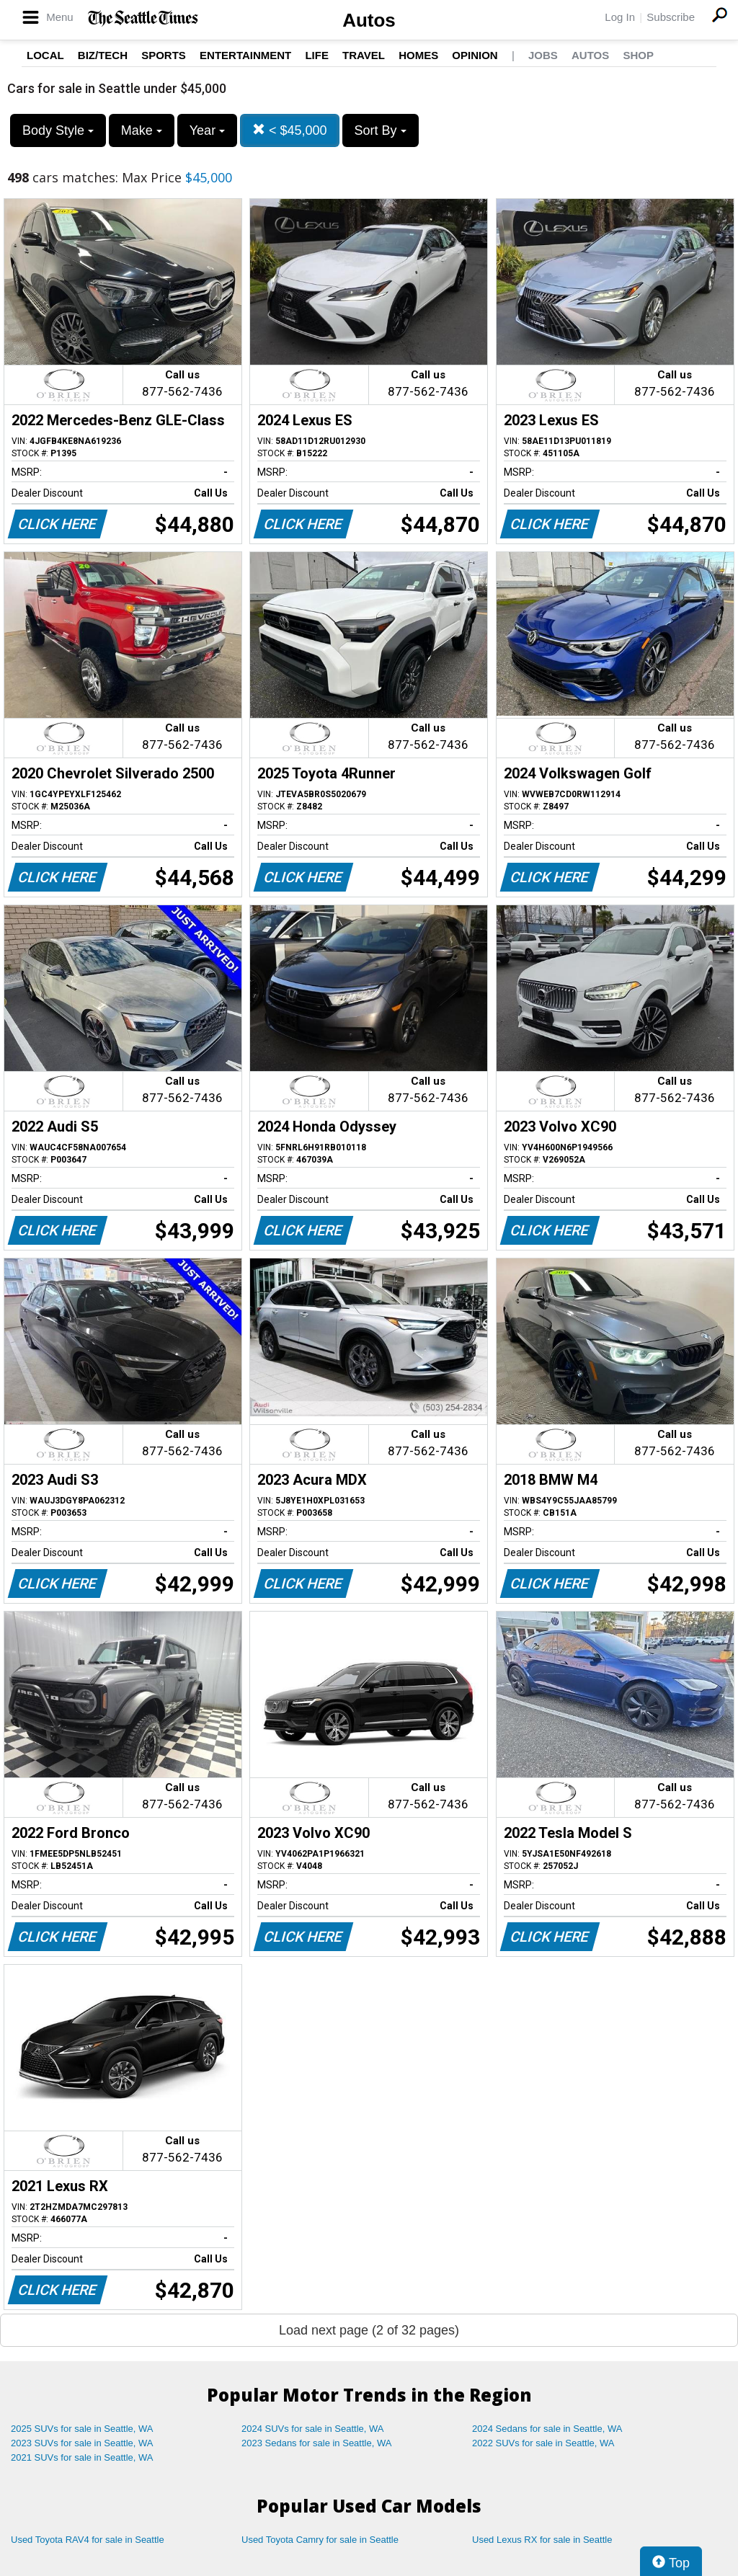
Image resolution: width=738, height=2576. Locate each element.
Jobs (543, 55)
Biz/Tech (103, 55)
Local (45, 55)
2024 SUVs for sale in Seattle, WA (312, 2428)
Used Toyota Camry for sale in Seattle (320, 2539)
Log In (620, 17)
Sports (163, 55)
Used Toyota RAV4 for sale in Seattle (87, 2539)
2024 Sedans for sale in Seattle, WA (547, 2428)
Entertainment (245, 55)
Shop (638, 55)
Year (207, 130)
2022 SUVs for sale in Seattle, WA (543, 2443)
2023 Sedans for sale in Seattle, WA (316, 2443)
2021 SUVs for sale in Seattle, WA (82, 2457)
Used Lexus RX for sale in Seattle (542, 2539)
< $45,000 (289, 130)
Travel (363, 55)
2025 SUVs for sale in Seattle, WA (82, 2428)
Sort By (380, 130)
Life (317, 55)
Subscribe (670, 17)
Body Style (58, 130)
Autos (369, 20)
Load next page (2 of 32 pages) (369, 2330)
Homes (418, 55)
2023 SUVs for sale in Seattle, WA (82, 2443)
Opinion (474, 55)
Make (141, 130)
